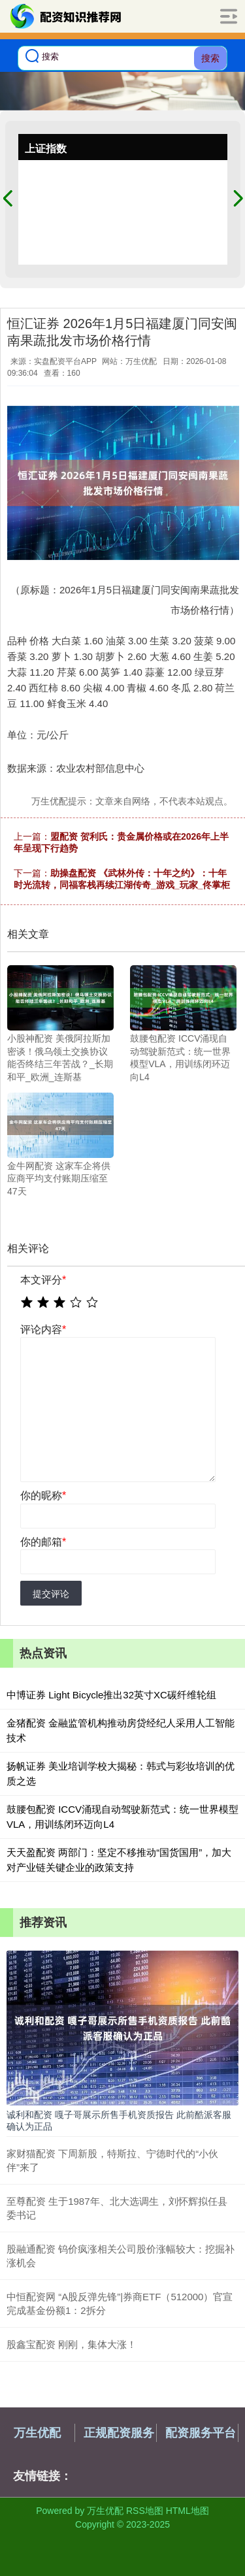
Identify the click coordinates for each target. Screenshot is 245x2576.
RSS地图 (144, 2510)
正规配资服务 (119, 2432)
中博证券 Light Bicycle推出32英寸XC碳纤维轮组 (111, 1694)
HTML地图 (187, 2510)
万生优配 (37, 2432)
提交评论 (51, 1594)
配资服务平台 (200, 2432)
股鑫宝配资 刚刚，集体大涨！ (72, 2344)
